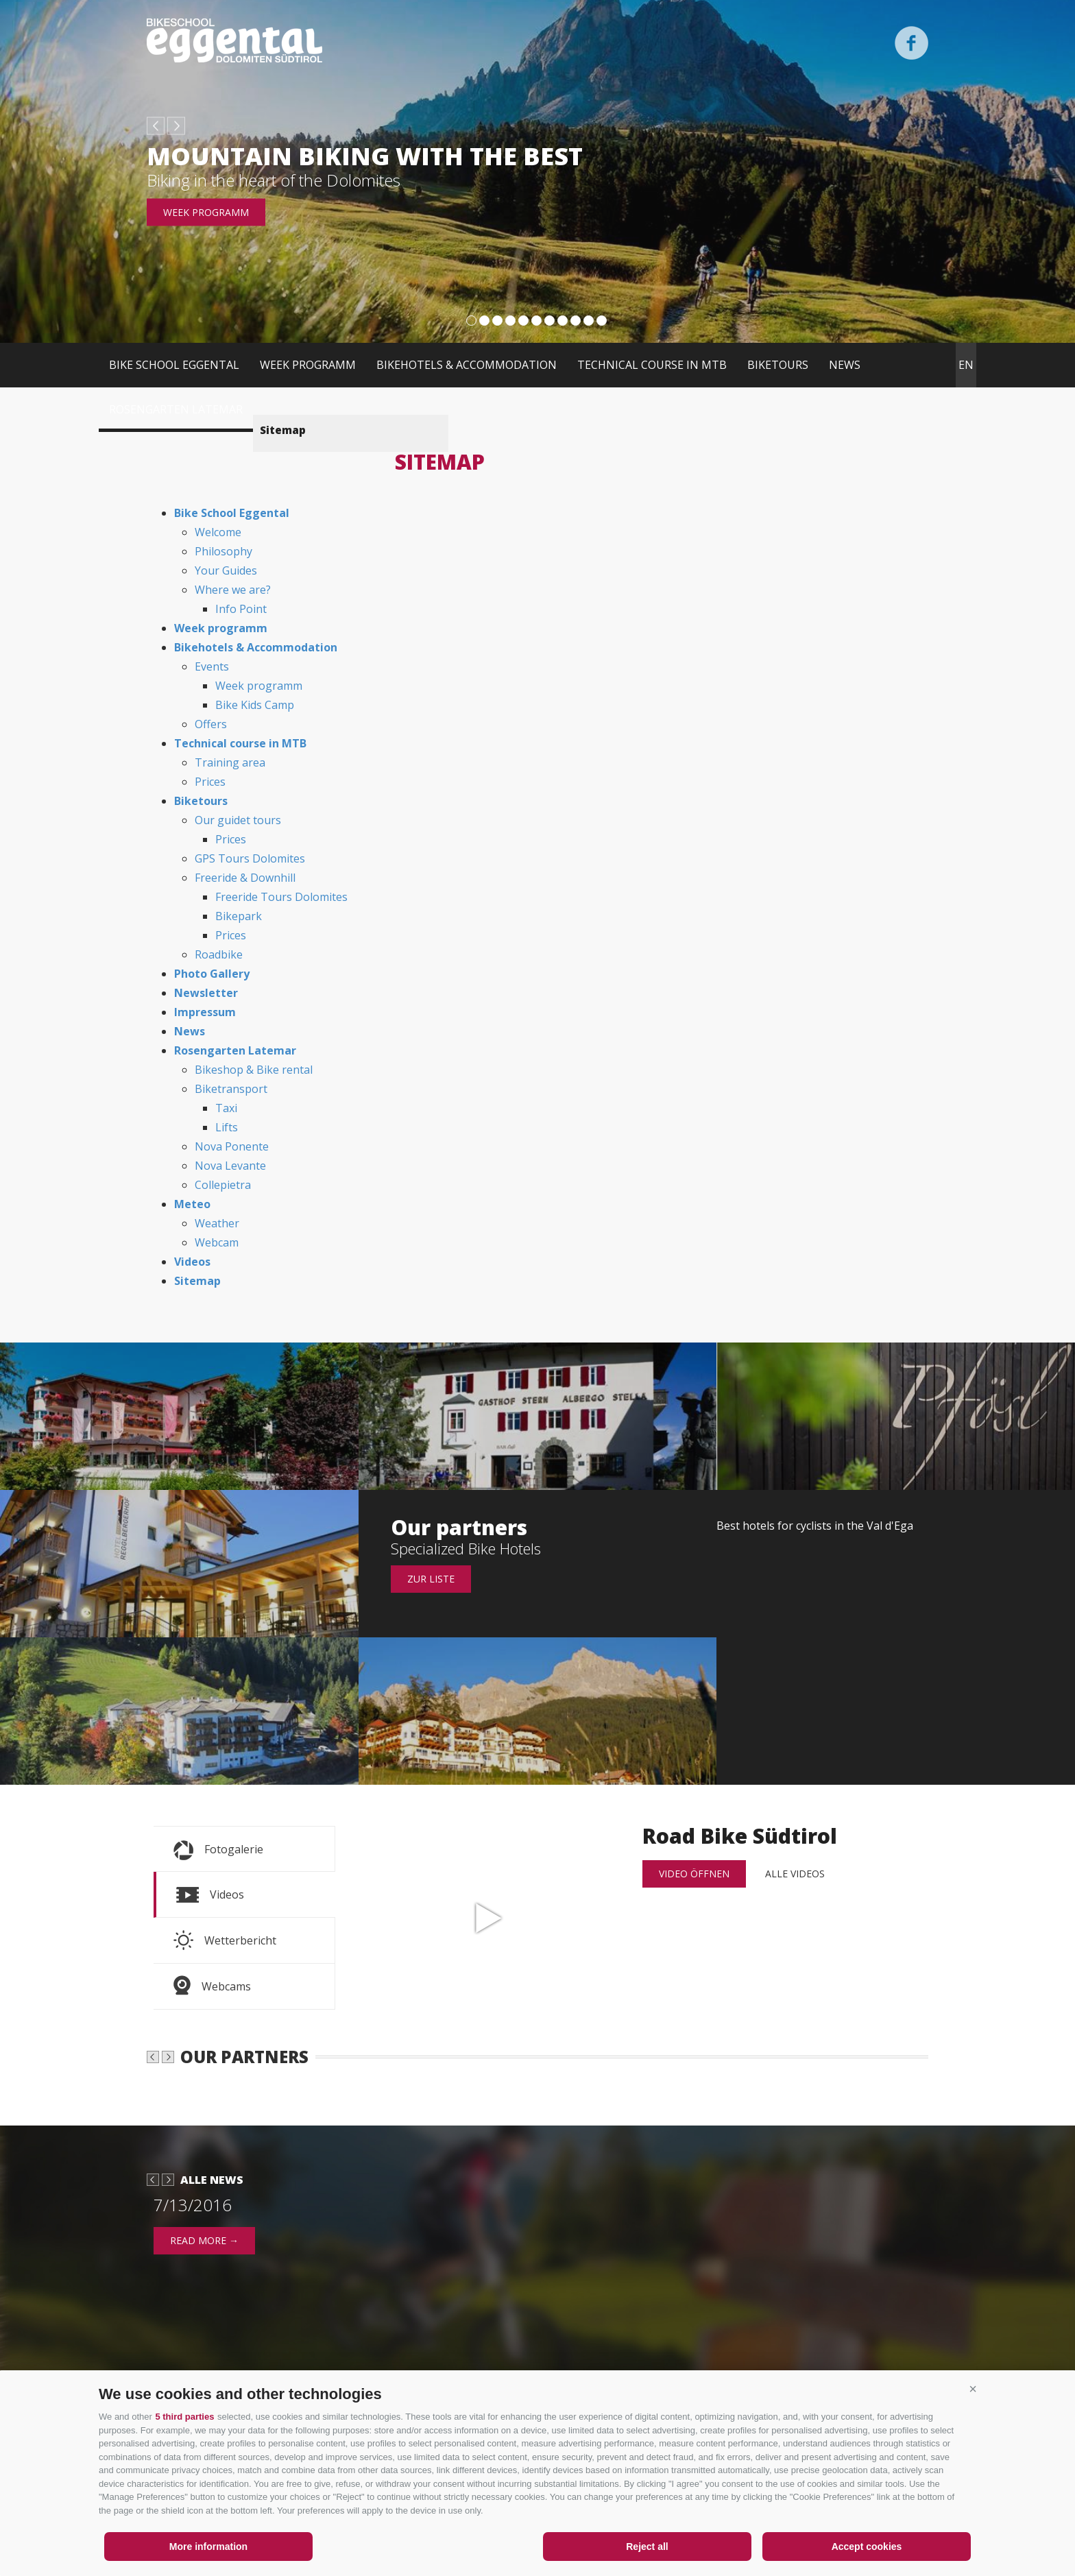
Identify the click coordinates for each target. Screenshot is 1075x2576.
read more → (204, 2329)
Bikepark (238, 916)
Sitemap (197, 1280)
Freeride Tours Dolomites (281, 896)
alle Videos (795, 1873)
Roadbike (219, 954)
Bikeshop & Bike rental (254, 1069)
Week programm (206, 212)
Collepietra (223, 1184)
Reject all (647, 2546)
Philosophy (223, 551)
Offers (211, 724)
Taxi (226, 1108)
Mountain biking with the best (365, 156)
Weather (217, 1223)
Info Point (241, 608)
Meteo (192, 1204)
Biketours (777, 364)
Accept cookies (867, 2546)
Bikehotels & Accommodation (466, 364)
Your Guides (226, 570)
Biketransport (231, 1088)
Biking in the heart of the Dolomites (273, 180)
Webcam (217, 1242)
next (176, 126)
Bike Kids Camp (254, 704)
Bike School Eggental (174, 364)
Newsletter (206, 992)
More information (208, 2546)
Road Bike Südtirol (489, 1918)
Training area (230, 762)
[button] (972, 2388)
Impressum (205, 1012)
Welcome (218, 532)
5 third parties (184, 2416)
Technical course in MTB (652, 364)
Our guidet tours (238, 820)
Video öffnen (694, 1873)
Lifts (226, 1127)
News (844, 364)
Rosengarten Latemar (176, 409)
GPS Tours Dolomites (250, 858)
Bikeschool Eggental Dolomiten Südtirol (234, 40)
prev (156, 126)
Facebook (911, 43)
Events (212, 666)
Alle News (211, 2269)
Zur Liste (431, 1578)
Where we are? (233, 589)
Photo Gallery (212, 973)
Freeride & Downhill (245, 877)
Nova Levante (230, 1165)
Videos (192, 1261)
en (966, 364)
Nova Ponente (232, 1146)
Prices (210, 781)
